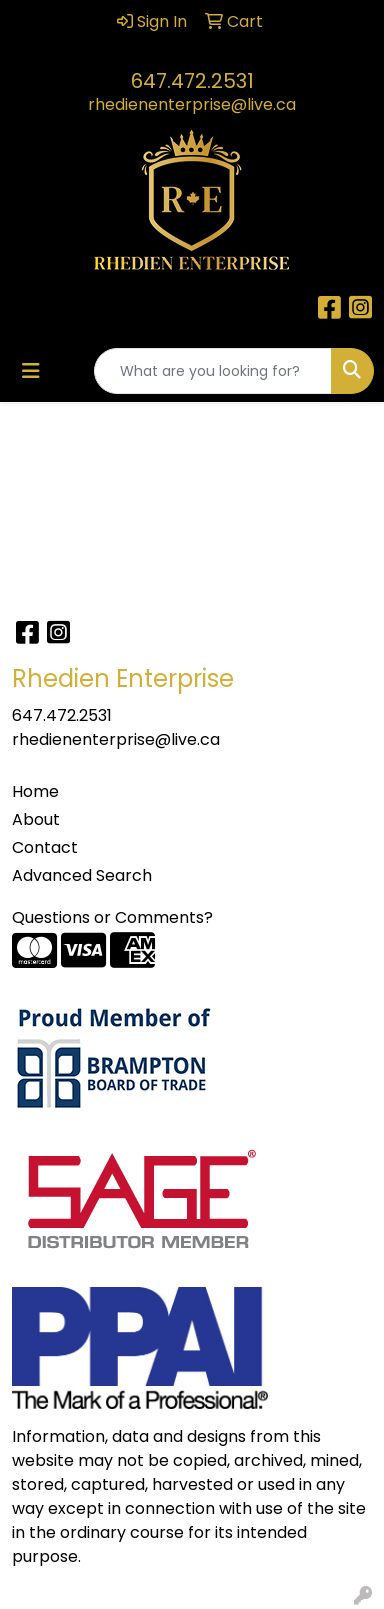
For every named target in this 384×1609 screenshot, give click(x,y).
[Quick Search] (213, 371)
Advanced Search (82, 875)
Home (35, 791)
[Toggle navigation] (31, 371)
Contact (45, 847)
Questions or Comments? (112, 917)
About (36, 819)
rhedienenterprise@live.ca (192, 104)
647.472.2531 (192, 81)
